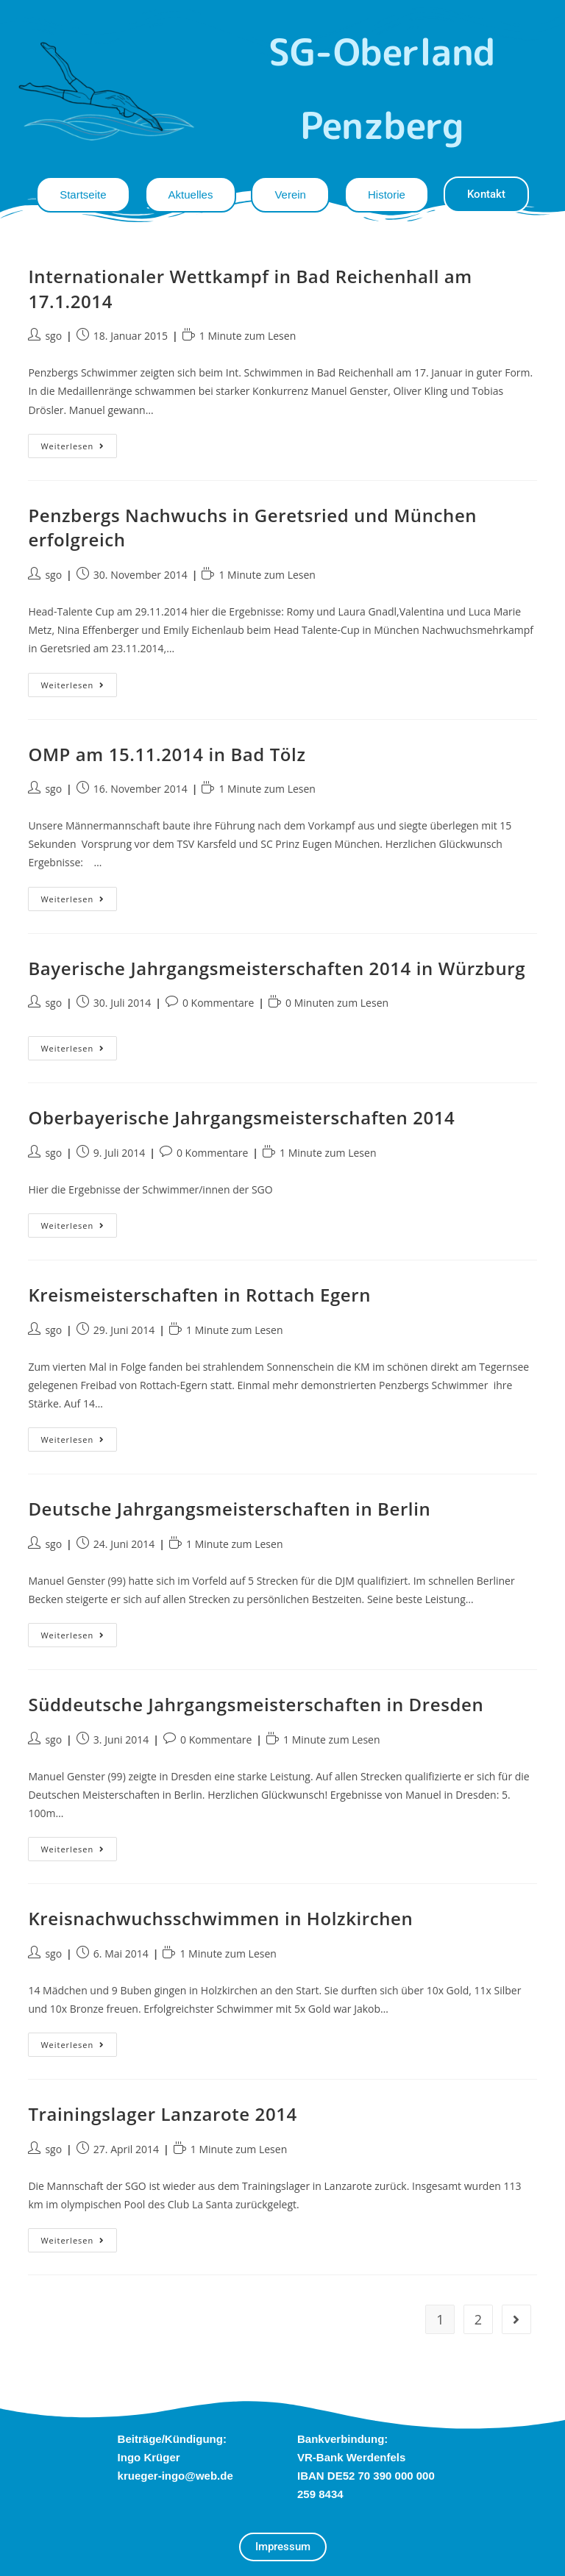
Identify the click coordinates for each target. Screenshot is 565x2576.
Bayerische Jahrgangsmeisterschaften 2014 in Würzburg (276, 968)
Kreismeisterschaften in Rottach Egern (199, 1294)
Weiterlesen (78, 443)
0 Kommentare (218, 1003)
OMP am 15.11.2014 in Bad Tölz (166, 754)
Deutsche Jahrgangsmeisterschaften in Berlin (229, 1508)
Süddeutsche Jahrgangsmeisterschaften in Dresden (255, 1704)
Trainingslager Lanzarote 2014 (162, 2114)
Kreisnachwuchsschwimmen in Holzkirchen (220, 1918)
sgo (53, 336)
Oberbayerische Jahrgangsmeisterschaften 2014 (241, 1117)
